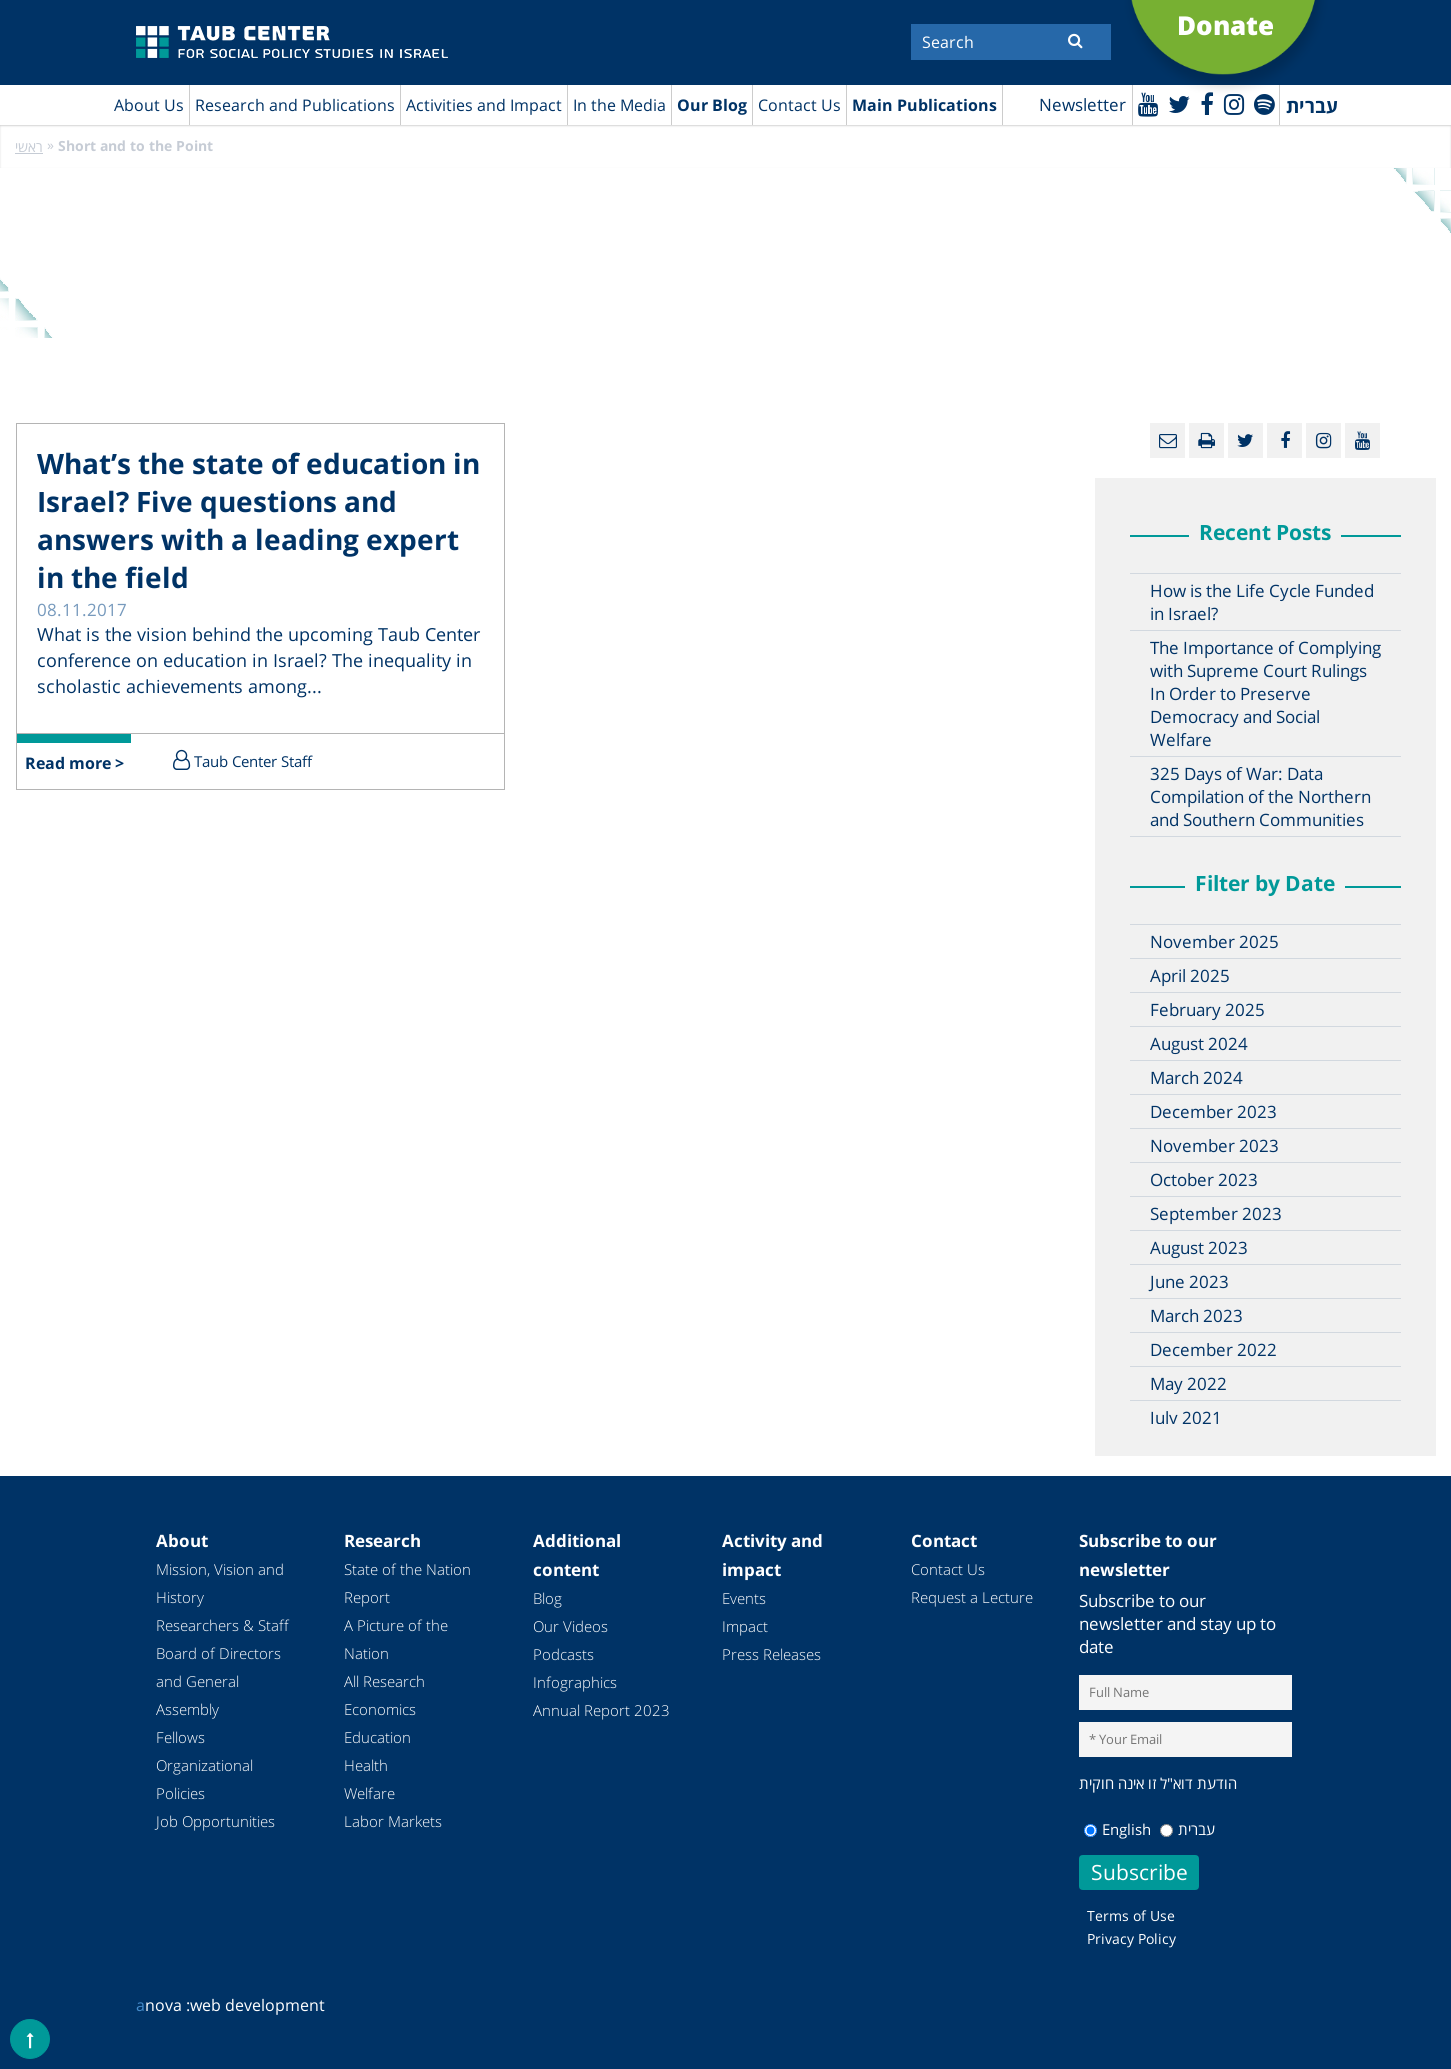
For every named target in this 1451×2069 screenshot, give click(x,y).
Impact (745, 1627)
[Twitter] (1177, 103)
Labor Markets (393, 1822)
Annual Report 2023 (601, 1711)
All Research (384, 1682)
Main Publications (924, 105)
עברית (1187, 1829)
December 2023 (1213, 1112)
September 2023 (1216, 1214)
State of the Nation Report (407, 1584)
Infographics (575, 1683)
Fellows (180, 1738)
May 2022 (1188, 1384)
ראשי (29, 147)
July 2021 (1186, 1418)
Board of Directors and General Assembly (218, 1682)
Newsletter (1079, 105)
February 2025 (1207, 1010)
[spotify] (1263, 103)
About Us (149, 105)
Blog (547, 1599)
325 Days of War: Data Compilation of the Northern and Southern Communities (1260, 797)
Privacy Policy (1131, 1938)
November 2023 (1214, 1146)
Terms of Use (1131, 1915)
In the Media (619, 105)
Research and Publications (295, 105)
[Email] (1167, 441)
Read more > (74, 764)
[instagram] (1232, 103)
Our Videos (570, 1627)
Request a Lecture (972, 1598)
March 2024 (1196, 1078)
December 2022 (1213, 1350)
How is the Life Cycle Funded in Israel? (1262, 603)
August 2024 (1199, 1044)
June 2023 (1189, 1282)
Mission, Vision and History (220, 1584)
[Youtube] (1145, 103)
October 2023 (1204, 1180)
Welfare (369, 1794)
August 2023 (1199, 1248)
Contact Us (799, 105)
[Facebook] (1205, 103)
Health (366, 1766)
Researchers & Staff (222, 1626)
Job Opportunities (215, 1822)
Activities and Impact (484, 105)
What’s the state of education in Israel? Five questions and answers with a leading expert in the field (258, 521)
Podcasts (563, 1655)
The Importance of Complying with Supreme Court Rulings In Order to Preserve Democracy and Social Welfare (1265, 694)
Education (377, 1738)
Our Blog (712, 105)
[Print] (1206, 441)
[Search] (1011, 42)
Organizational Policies (204, 1780)
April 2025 (1190, 976)
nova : (163, 2005)
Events (744, 1599)
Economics (380, 1710)
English (1117, 1829)
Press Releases (771, 1655)
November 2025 (1214, 942)
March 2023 (1196, 1316)
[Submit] (1075, 40)
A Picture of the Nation (396, 1640)
